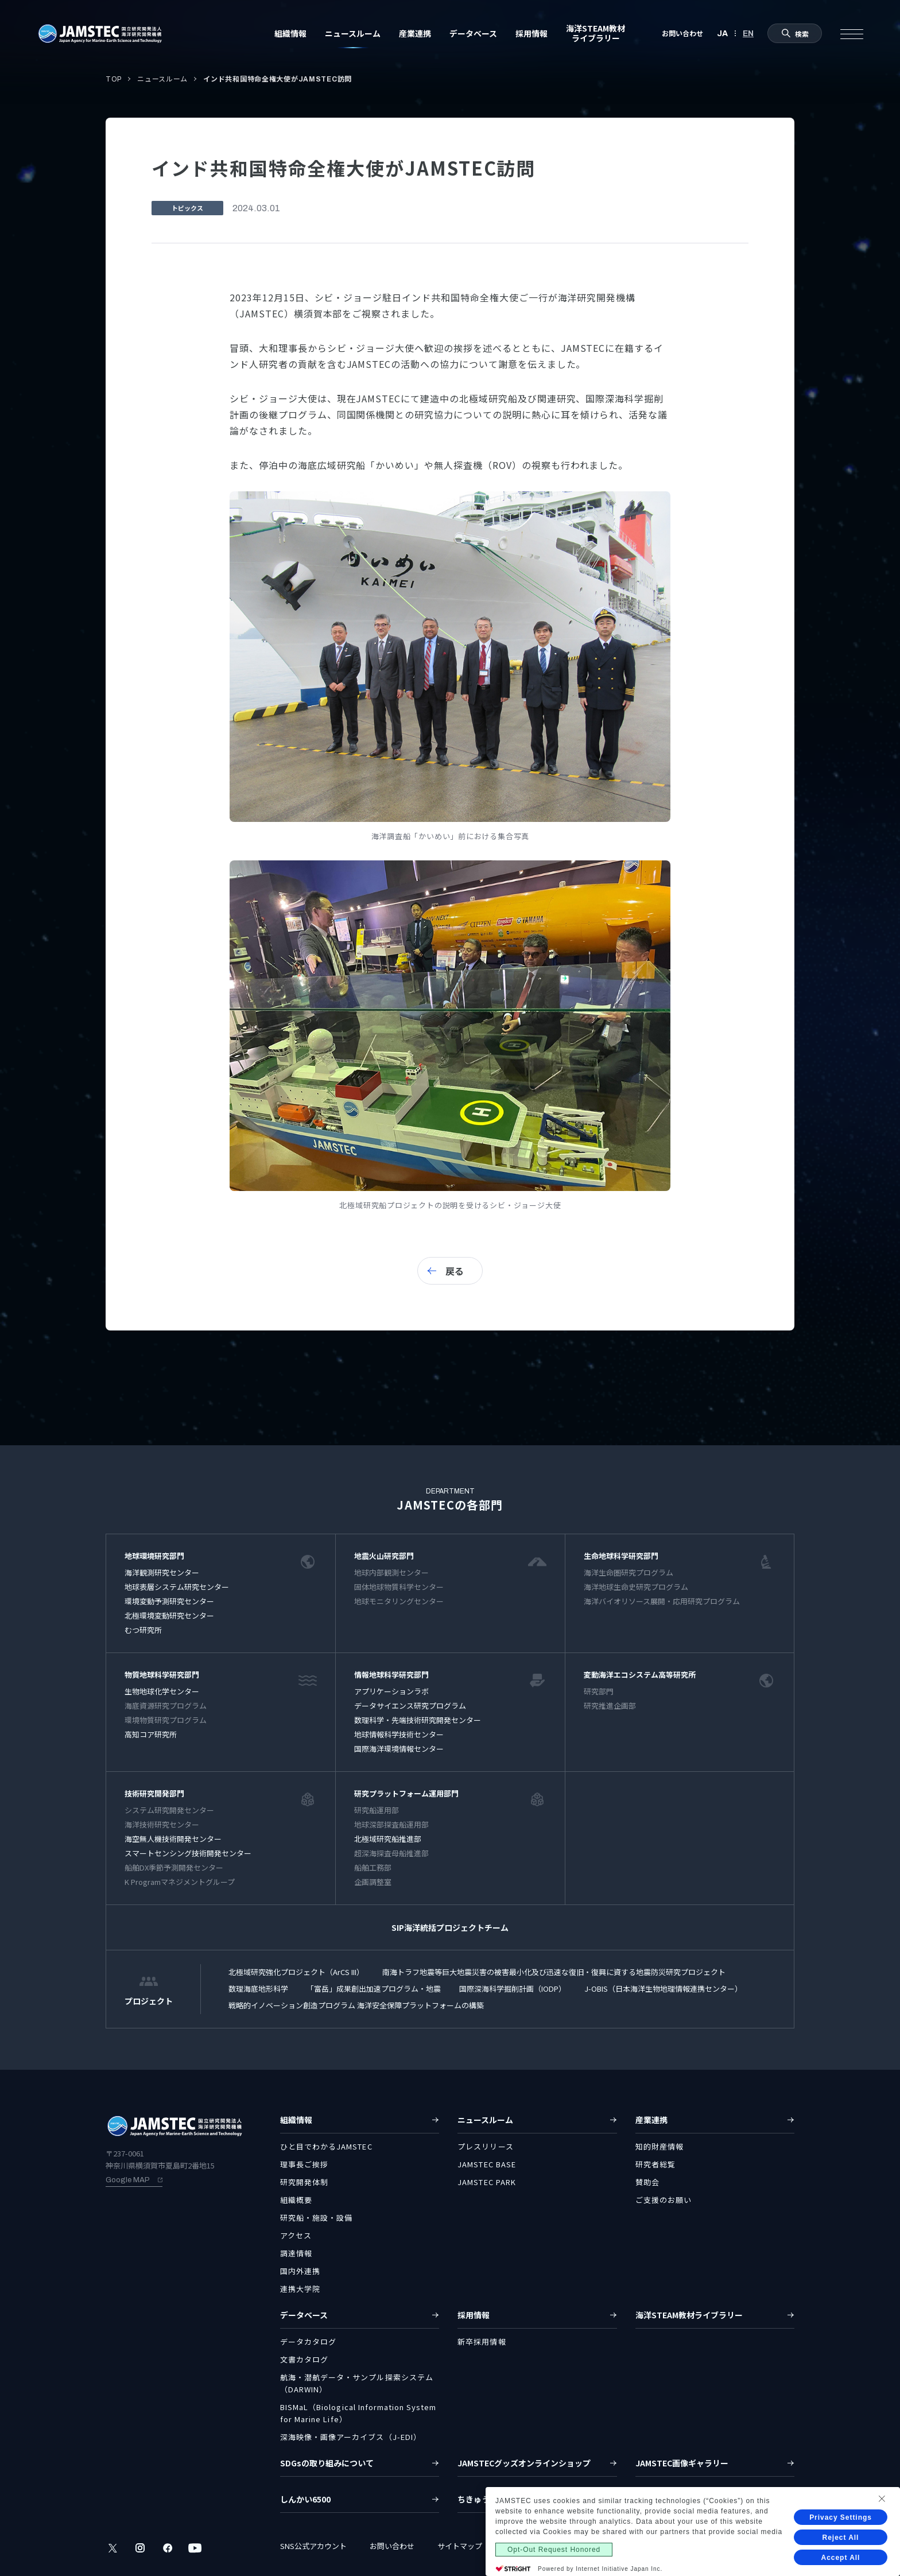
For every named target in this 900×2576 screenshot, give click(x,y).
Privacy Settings (840, 2517)
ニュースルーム (162, 79)
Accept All (840, 2558)
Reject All (841, 2538)
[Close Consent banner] (881, 2498)
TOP (114, 79)
